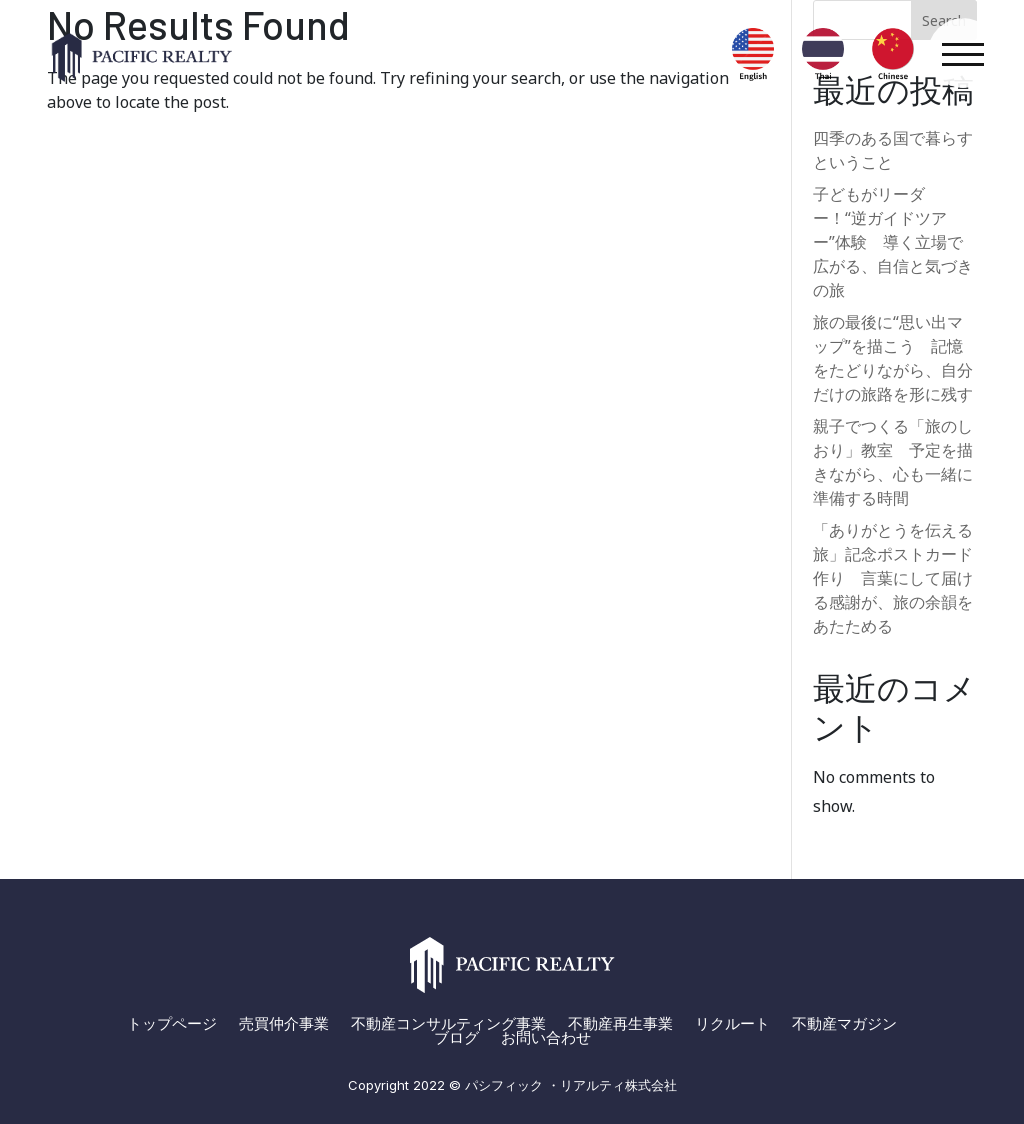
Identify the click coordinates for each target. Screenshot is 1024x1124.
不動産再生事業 (620, 1024)
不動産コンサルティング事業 (448, 1024)
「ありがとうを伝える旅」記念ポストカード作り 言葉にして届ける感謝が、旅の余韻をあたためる (893, 578)
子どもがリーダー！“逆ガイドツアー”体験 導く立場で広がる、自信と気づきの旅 (893, 242)
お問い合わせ (546, 1038)
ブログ (456, 1038)
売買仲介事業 (284, 1024)
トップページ (172, 1024)
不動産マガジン (844, 1024)
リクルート (732, 1024)
